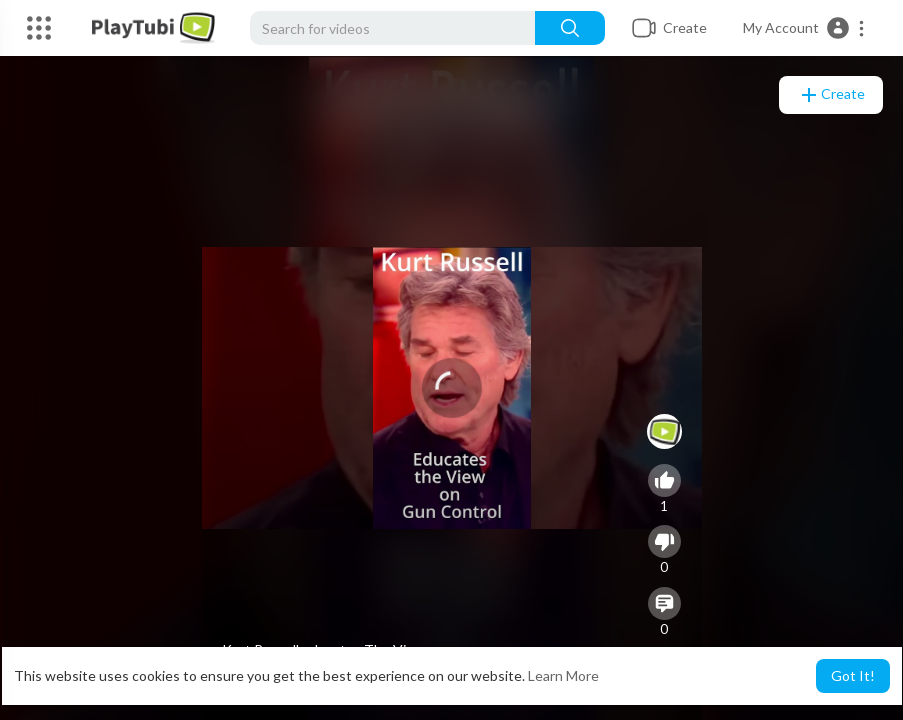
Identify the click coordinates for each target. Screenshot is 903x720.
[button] (804, 28)
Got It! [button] (853, 675)
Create (831, 95)
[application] (452, 388)
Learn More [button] (563, 675)
